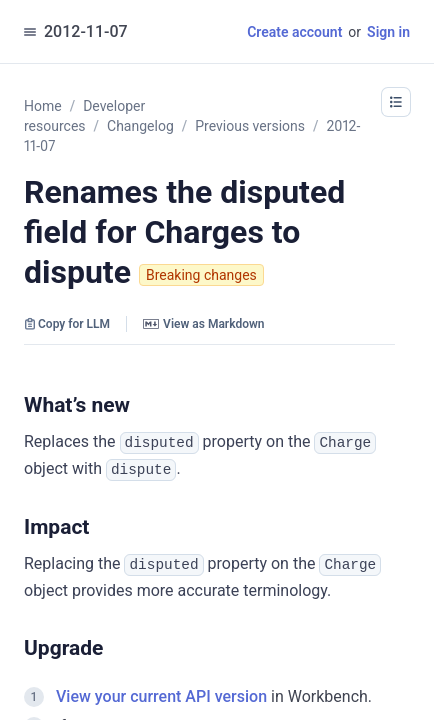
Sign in (388, 32)
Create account (294, 32)
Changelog (140, 126)
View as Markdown (203, 324)
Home (43, 106)
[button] (396, 102)
